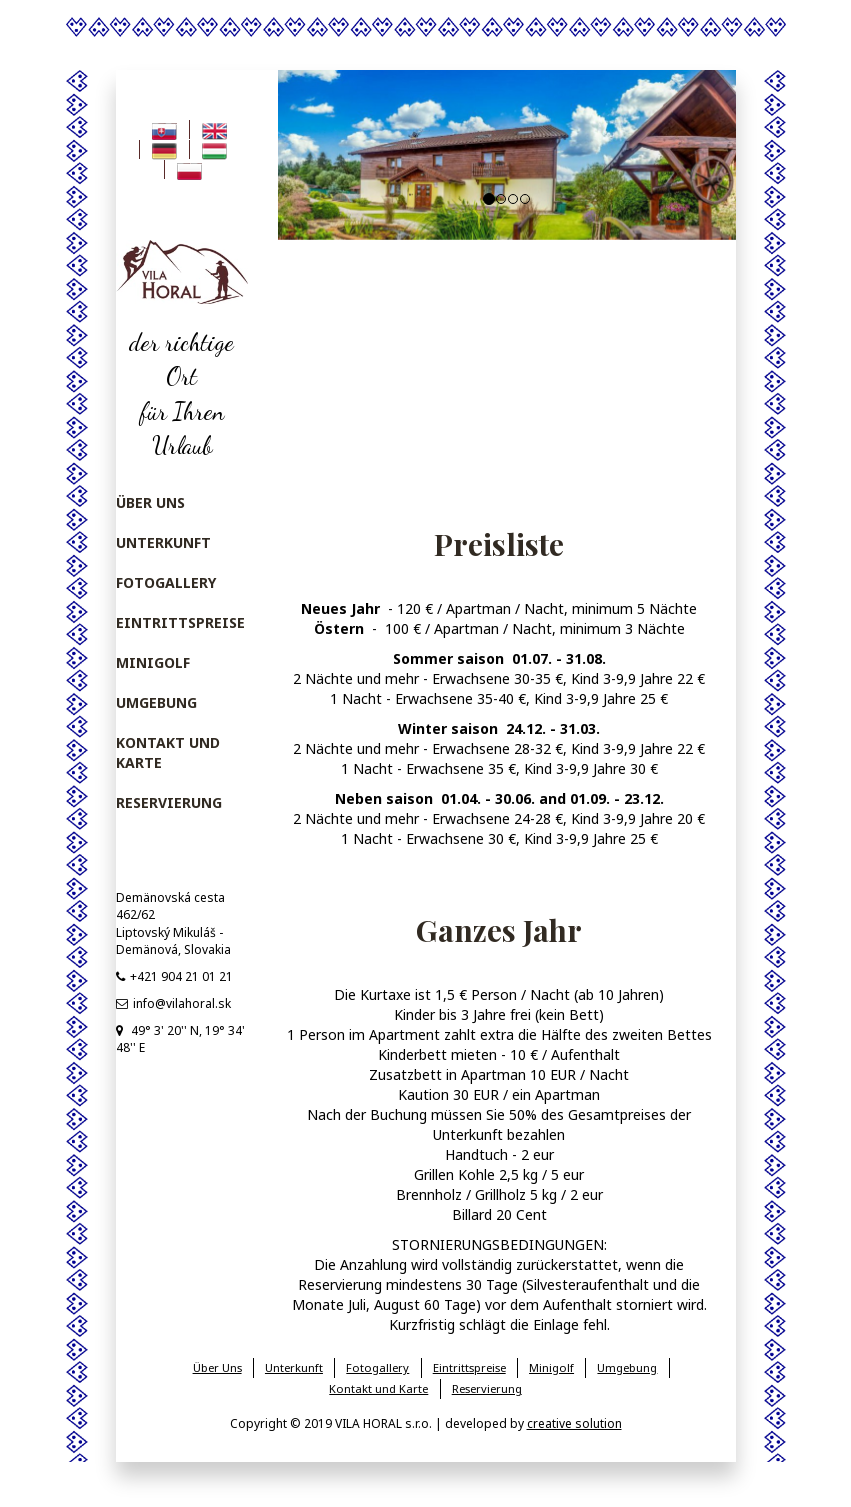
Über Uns (217, 1367)
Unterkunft (294, 1367)
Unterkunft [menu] (163, 542)
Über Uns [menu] (150, 502)
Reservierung (487, 1388)
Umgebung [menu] (156, 702)
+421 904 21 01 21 (174, 976)
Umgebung (627, 1367)
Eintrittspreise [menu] (180, 622)
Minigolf (551, 1367)
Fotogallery (377, 1367)
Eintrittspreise (469, 1367)
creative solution (574, 1423)
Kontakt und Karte (378, 1388)
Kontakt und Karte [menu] (168, 752)
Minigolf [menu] (153, 662)
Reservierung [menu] (169, 802)
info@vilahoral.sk (173, 1003)
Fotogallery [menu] (166, 582)
